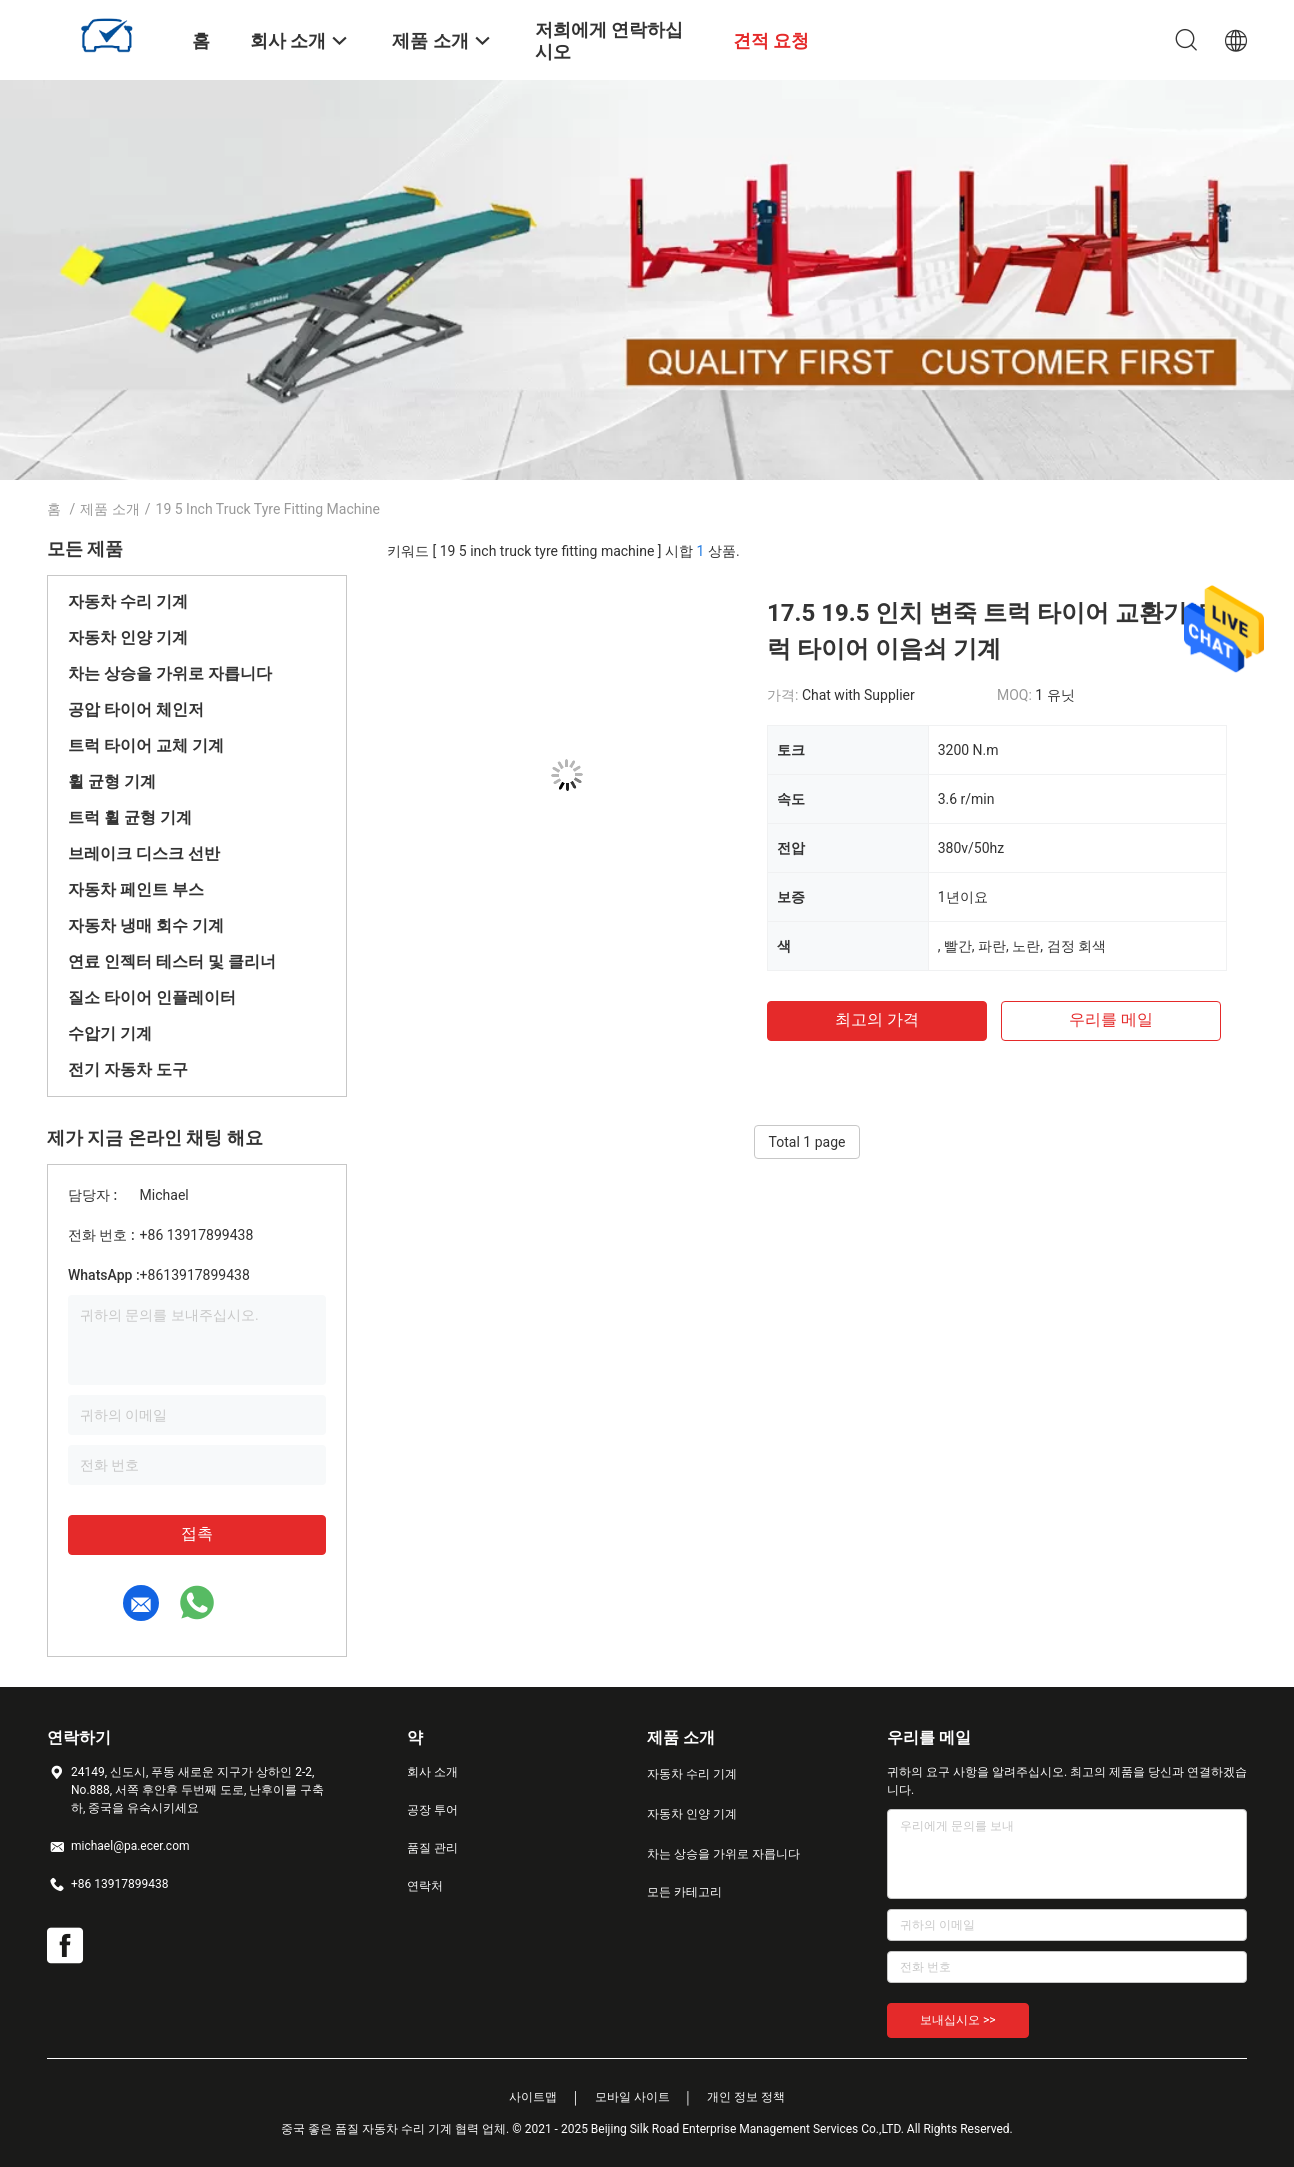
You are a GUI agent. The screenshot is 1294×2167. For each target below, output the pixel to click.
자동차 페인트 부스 (136, 889)
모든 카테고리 (684, 1892)
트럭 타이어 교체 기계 (146, 745)
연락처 (425, 1886)
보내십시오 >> (958, 2020)
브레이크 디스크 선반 (144, 853)
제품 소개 (109, 509)
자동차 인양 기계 (128, 637)
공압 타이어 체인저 (136, 709)
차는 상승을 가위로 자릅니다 (170, 673)
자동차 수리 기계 (128, 601)
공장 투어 (432, 1810)
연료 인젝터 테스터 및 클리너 (172, 961)
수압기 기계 (110, 1033)
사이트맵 (533, 2097)
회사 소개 (432, 1772)
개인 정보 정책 (746, 2097)
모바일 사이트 (632, 2097)
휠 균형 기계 (112, 781)
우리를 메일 (1111, 1019)
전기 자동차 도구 (128, 1069)
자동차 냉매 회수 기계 (146, 925)
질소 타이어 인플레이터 (152, 997)
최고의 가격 (877, 1019)
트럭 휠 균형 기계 (130, 817)
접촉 (197, 1533)
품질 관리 (432, 1848)
